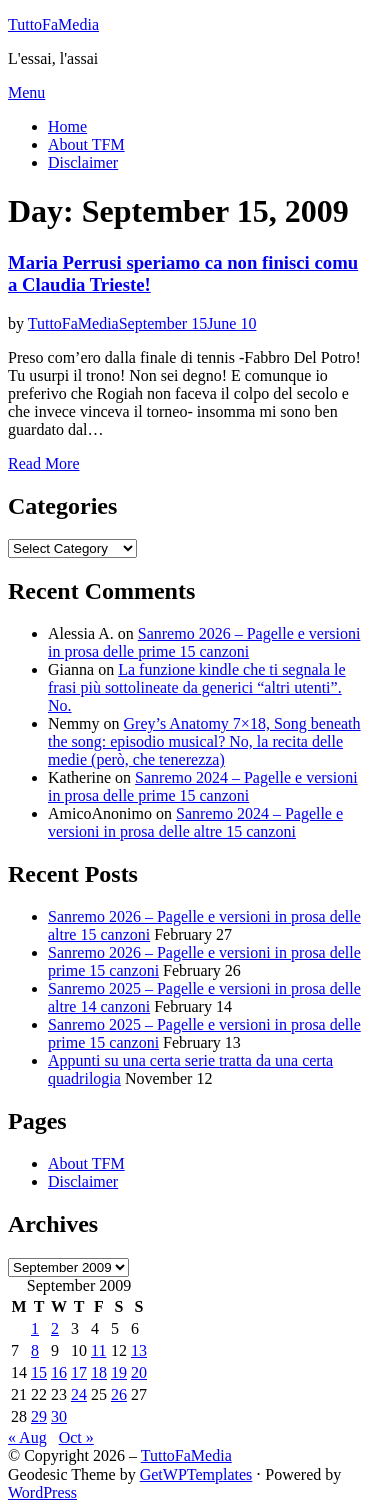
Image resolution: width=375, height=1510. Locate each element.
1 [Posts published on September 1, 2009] (35, 1328)
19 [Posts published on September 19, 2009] (119, 1372)
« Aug (27, 1437)
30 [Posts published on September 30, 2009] (59, 1416)
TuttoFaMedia (53, 24)
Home (67, 126)
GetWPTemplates (196, 1474)
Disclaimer (83, 162)
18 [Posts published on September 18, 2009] (99, 1372)
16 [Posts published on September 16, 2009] (59, 1372)
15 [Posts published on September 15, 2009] (39, 1372)
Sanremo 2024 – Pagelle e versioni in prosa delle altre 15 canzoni (195, 822)
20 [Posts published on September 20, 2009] (139, 1372)
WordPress (42, 1492)
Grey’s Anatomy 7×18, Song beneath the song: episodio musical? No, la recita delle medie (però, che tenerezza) (204, 741)
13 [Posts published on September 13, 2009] (139, 1350)
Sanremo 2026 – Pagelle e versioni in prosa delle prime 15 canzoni (204, 642)
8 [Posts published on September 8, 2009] (35, 1350)
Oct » (76, 1437)
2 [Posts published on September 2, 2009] (55, 1328)
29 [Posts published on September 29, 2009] (39, 1416)
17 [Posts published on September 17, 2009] (79, 1372)
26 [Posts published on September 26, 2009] (119, 1394)
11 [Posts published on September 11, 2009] (98, 1350)
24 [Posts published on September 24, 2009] (79, 1394)
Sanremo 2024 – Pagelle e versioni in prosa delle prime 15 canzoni (203, 786)
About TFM (86, 144)
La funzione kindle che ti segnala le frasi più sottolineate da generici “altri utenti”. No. (197, 687)
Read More (44, 463)
